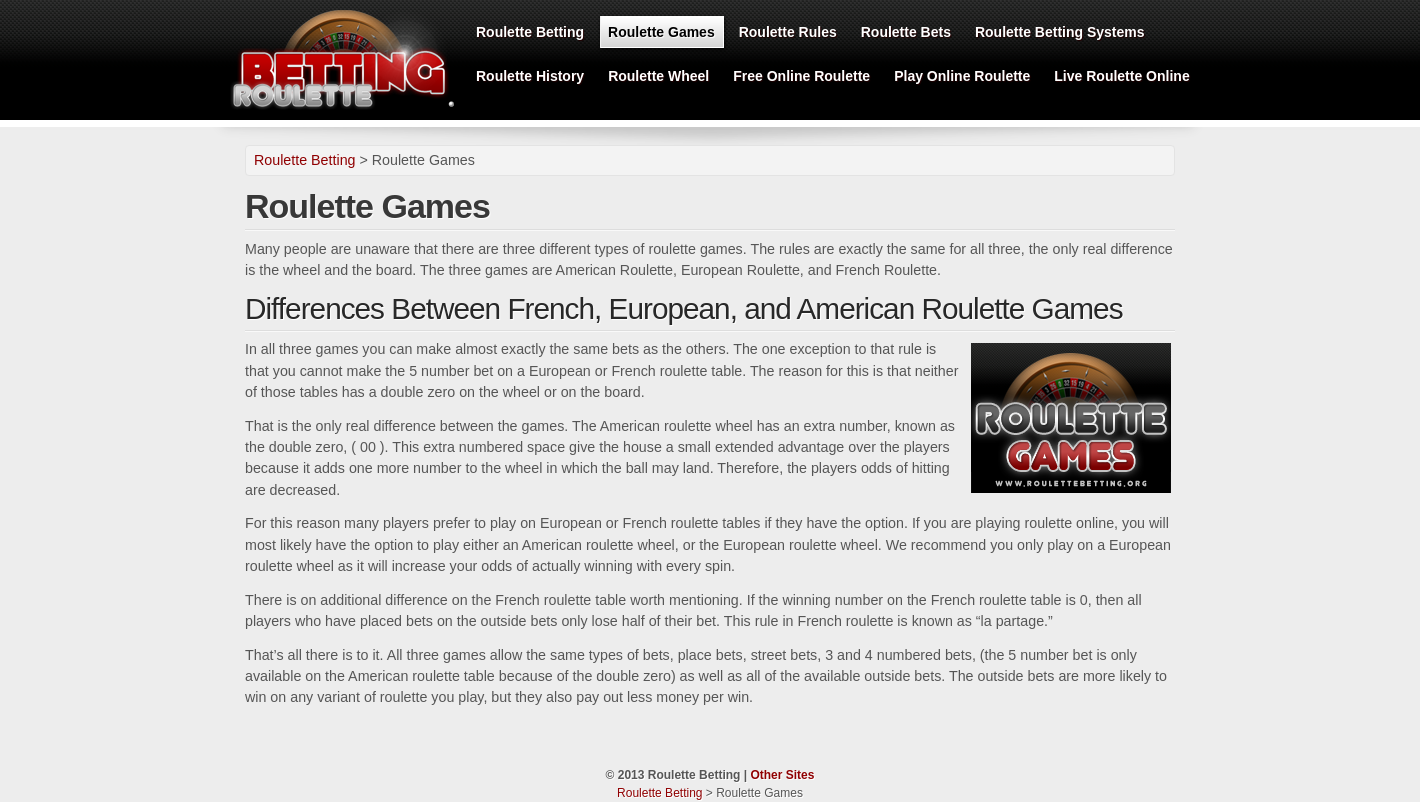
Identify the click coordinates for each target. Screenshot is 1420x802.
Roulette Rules (788, 32)
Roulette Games (661, 32)
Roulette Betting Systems (1060, 32)
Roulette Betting (530, 32)
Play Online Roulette (962, 76)
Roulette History (530, 76)
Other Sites (782, 775)
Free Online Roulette (801, 76)
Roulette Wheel (658, 76)
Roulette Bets (906, 32)
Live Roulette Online (1121, 76)
